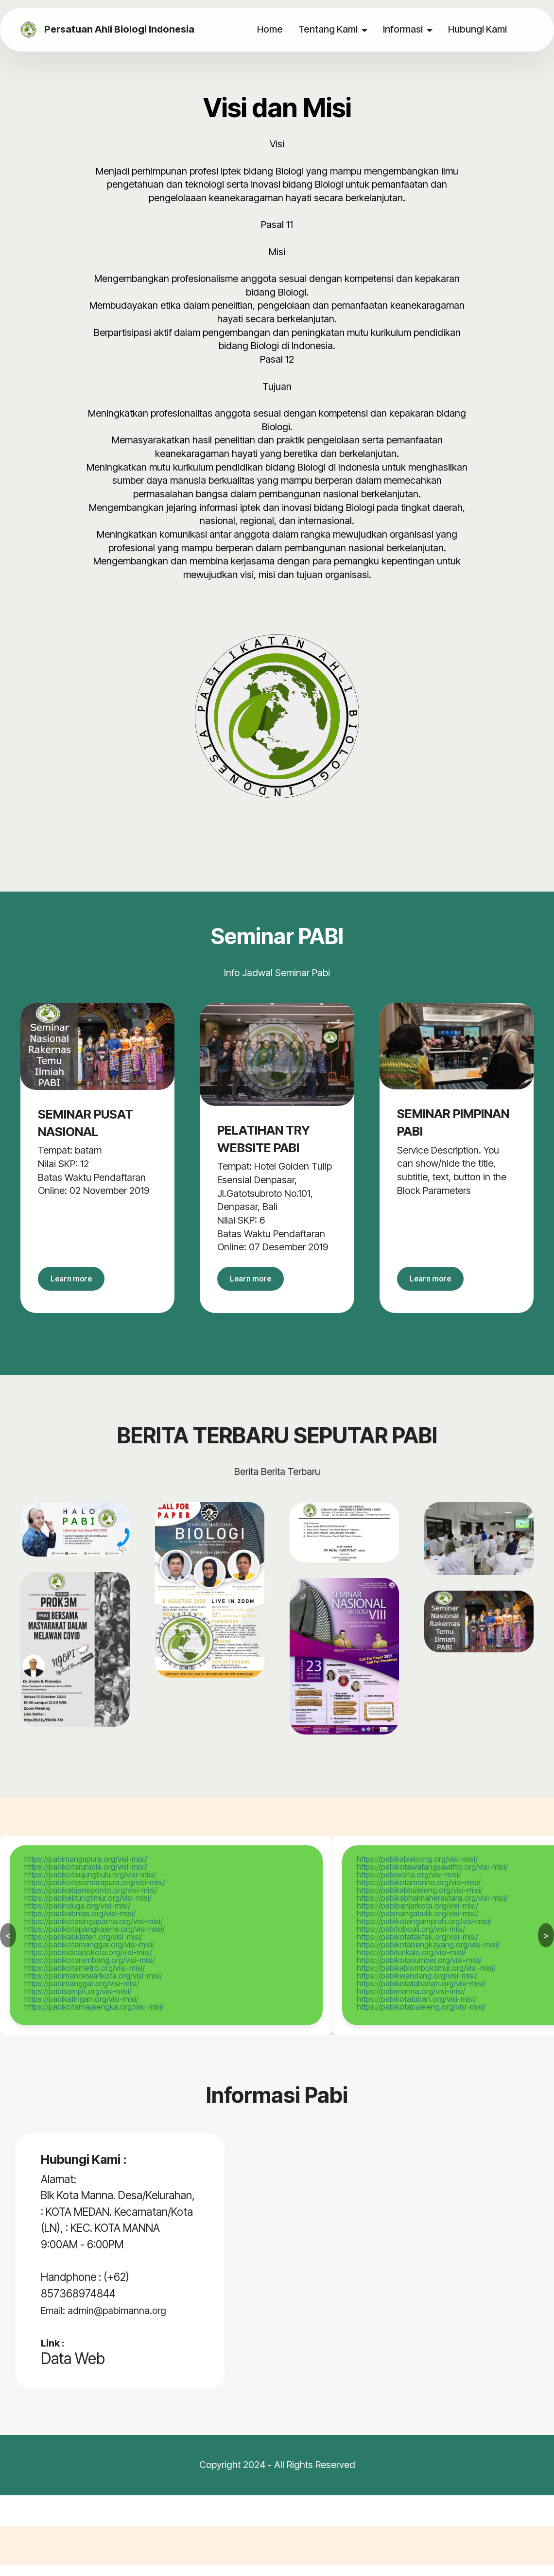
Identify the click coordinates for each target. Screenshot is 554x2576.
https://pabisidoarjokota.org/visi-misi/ (88, 1963)
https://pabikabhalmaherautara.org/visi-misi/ (432, 1909)
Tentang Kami (329, 29)
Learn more (80, 1284)
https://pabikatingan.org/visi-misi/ (81, 2010)
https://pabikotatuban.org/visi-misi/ (416, 2010)
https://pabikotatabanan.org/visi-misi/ (421, 1994)
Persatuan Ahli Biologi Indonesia (127, 30)
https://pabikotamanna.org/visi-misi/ (419, 1893)
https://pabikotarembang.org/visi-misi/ (89, 1971)
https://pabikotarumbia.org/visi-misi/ (85, 1878)
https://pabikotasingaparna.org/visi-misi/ (93, 1932)
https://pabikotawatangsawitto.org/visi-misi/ (432, 1878)
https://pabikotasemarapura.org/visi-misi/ (94, 1893)
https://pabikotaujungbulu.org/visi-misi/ (90, 1886)
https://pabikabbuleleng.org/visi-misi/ (420, 1901)
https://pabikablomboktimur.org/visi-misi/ (426, 1979)
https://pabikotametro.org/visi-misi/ (84, 1979)
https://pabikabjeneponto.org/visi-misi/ (90, 1901)
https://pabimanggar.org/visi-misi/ (81, 1994)
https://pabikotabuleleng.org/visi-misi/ (421, 2018)
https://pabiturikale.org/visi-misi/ (411, 1963)
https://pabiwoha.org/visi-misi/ (409, 1886)
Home (271, 29)
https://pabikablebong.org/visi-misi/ (417, 1870)
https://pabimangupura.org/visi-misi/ (85, 1870)
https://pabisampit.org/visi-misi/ (78, 2002)
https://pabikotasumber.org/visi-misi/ (419, 1971)
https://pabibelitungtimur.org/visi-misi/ (88, 1909)
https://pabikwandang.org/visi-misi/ (417, 1987)
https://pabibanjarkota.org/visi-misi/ (417, 1917)
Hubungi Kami (479, 29)
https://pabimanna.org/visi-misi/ (411, 2002)
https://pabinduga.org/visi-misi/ (77, 1917)
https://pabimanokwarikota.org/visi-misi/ (93, 1987)
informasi (404, 29)
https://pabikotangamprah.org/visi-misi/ (424, 1932)
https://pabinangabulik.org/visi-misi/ (417, 1924)
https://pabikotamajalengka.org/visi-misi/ (94, 2018)
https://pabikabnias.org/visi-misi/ (80, 1924)
